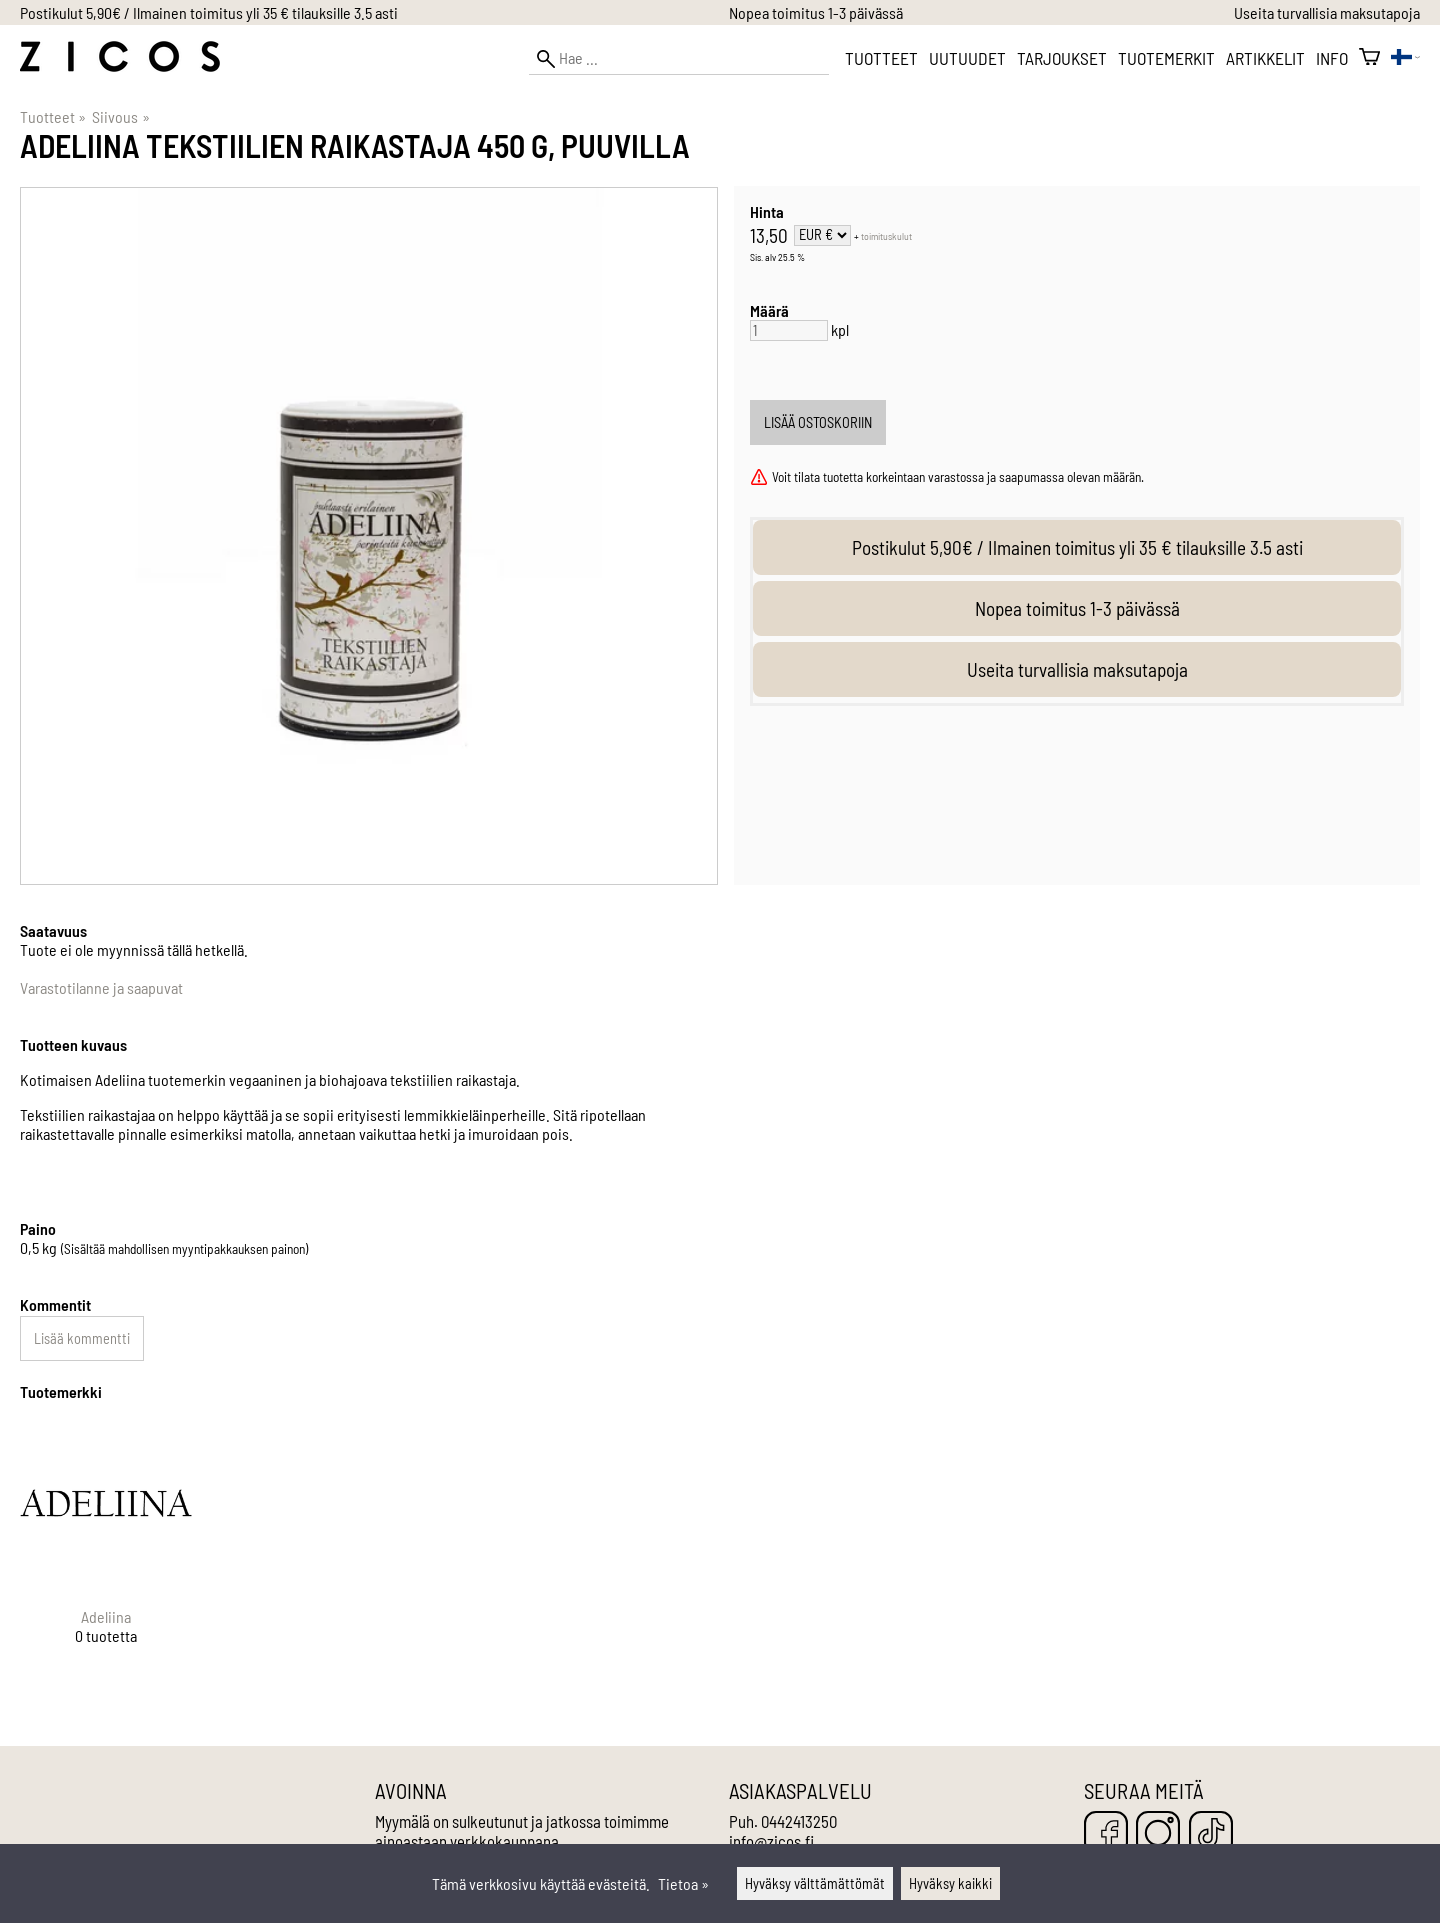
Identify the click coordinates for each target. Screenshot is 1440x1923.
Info (1332, 58)
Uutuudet (967, 58)
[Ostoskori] (1369, 58)
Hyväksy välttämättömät (815, 1883)
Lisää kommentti (82, 1338)
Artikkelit (1265, 58)
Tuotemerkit (1166, 58)
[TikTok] (1211, 1834)
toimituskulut (886, 236)
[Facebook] (1106, 1834)
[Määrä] (789, 330)
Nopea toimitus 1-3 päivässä (816, 12)
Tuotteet (881, 58)
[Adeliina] (106, 1550)
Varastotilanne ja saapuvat (101, 987)
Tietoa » (683, 1883)
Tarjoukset (1062, 58)
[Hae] (679, 58)
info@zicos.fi (771, 1841)
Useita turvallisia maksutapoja (1327, 12)
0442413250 (799, 1821)
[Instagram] (1158, 1834)
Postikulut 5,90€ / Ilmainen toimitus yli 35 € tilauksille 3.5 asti (209, 12)
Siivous (120, 116)
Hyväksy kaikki (950, 1883)
